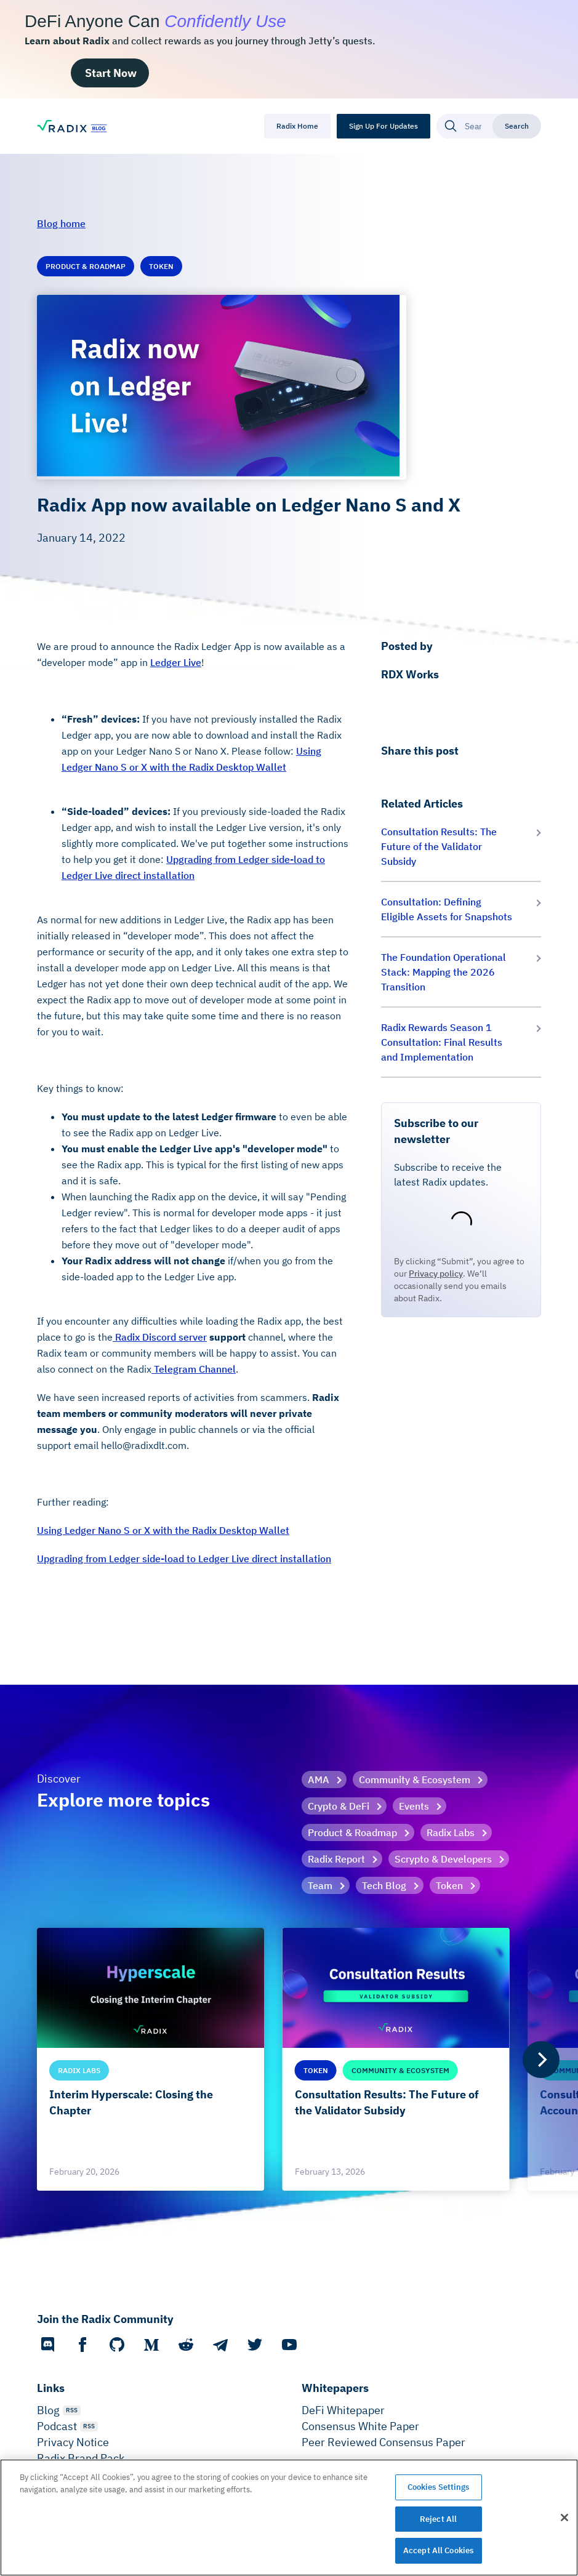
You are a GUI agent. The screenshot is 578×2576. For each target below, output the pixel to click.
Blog (48, 2410)
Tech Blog (384, 1885)
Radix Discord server (160, 1337)
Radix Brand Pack (80, 2458)
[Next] (541, 2059)
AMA (318, 1779)
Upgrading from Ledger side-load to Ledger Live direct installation (184, 1558)
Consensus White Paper (360, 2426)
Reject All (438, 2519)
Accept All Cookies (438, 2550)
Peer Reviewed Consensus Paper (383, 2442)
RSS (72, 2410)
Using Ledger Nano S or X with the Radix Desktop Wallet (163, 1530)
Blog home (61, 223)
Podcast (57, 2426)
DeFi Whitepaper (343, 2410)
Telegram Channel (193, 1369)
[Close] (564, 2517)
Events (414, 1806)
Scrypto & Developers (443, 1859)
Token (449, 1885)
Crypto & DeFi (338, 1806)
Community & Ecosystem (414, 1779)
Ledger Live (175, 662)
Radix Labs (451, 1832)
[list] (289, 2059)
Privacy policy (436, 1273)
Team (320, 1885)
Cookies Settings (438, 2487)
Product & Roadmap (352, 1832)
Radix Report (336, 1859)
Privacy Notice (73, 2442)
